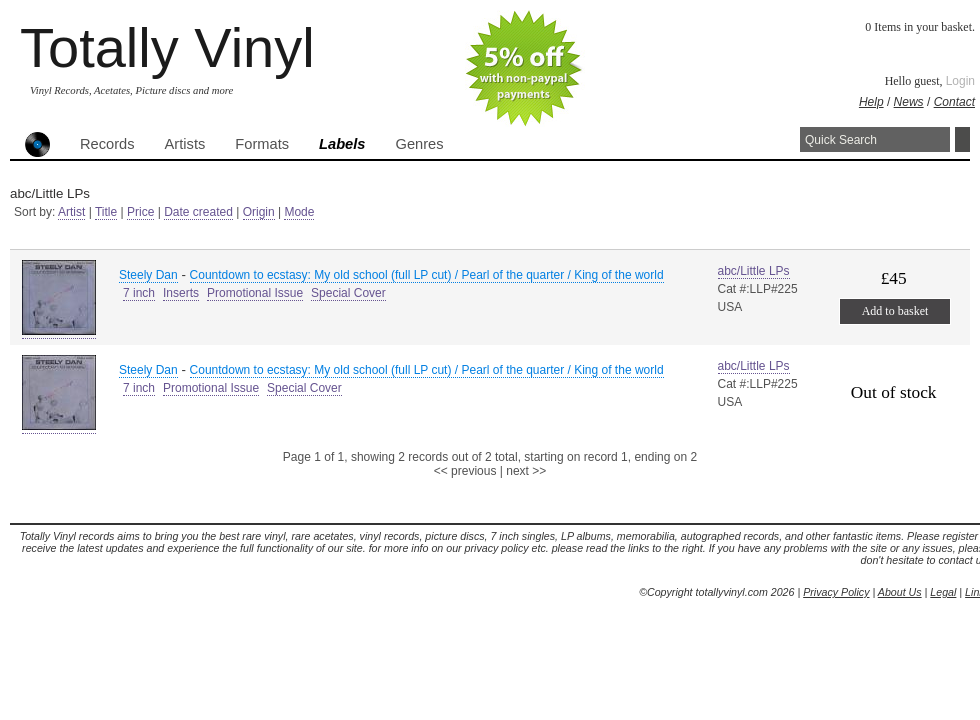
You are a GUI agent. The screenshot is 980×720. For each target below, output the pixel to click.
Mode (299, 212)
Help (871, 102)
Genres (419, 144)
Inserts (181, 293)
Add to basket (895, 311)
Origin (259, 212)
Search (962, 139)
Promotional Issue (255, 293)
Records (107, 144)
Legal (943, 592)
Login (960, 81)
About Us (900, 592)
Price (140, 212)
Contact (954, 102)
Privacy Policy (836, 592)
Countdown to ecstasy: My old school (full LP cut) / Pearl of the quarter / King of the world (427, 275)
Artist (71, 212)
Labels (342, 144)
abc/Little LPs (754, 271)
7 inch (139, 293)
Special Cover (348, 293)
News (909, 102)
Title (106, 212)
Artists (185, 144)
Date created (198, 212)
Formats (262, 144)
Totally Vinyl (167, 47)
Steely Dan (148, 275)
